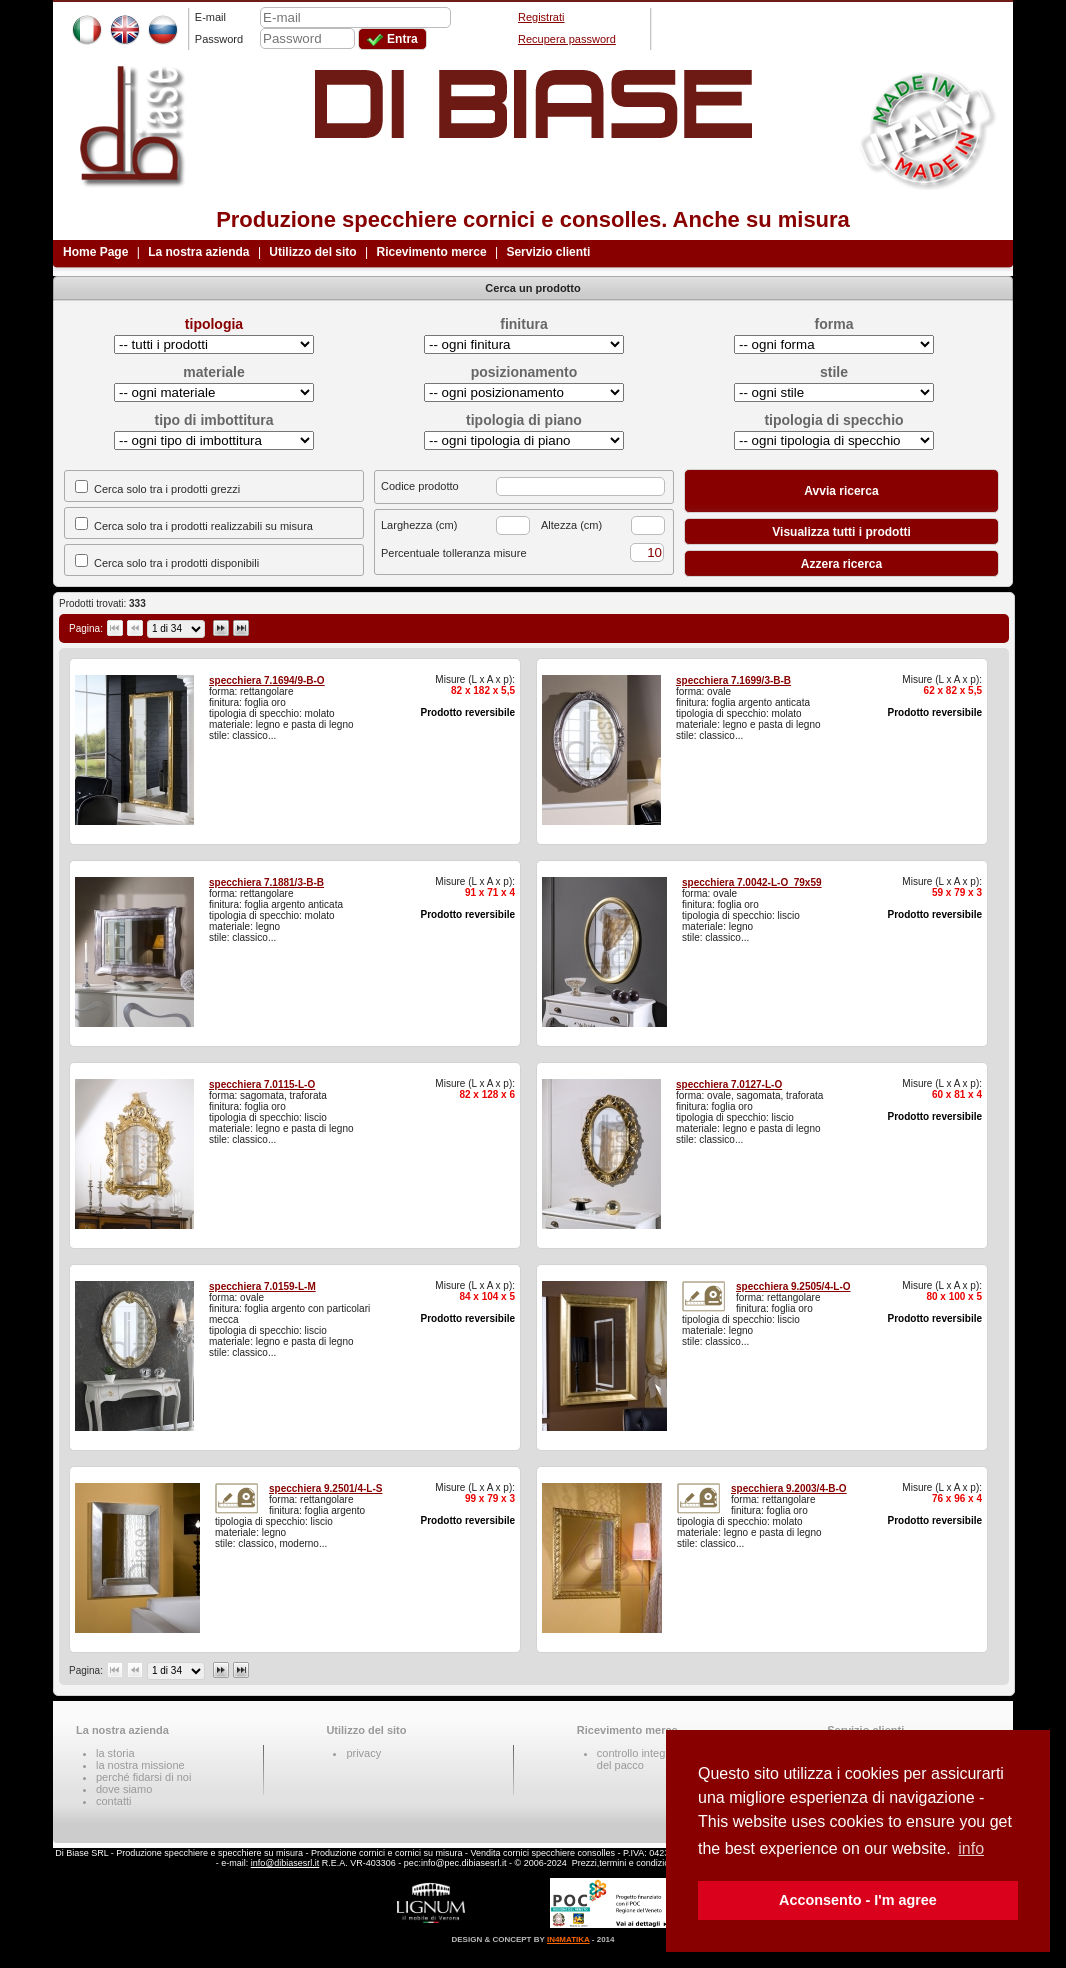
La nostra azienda (198, 252)
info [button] (971, 1848)
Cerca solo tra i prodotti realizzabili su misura (203, 526)
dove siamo (124, 1789)
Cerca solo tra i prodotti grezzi (167, 489)
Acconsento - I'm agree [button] (858, 1900)
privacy (363, 1753)
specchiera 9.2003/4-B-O (789, 1488)
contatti (113, 1801)
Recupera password (567, 39)
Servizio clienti (548, 252)
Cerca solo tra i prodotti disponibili (176, 563)
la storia (115, 1753)
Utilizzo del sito (312, 252)
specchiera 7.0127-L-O (729, 1084)
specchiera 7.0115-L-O (262, 1084)
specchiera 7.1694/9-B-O (267, 680)
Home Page (95, 252)
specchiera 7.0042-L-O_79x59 (752, 882)
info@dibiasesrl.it (285, 1863)
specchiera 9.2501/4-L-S (325, 1488)
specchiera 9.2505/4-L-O (793, 1286)
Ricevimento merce (432, 252)
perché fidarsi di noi (143, 1777)
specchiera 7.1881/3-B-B (266, 882)
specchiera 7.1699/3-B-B (733, 680)
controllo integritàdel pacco (639, 1759)
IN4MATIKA (568, 1939)
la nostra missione (140, 1765)
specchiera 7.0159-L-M (262, 1286)
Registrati (541, 17)
